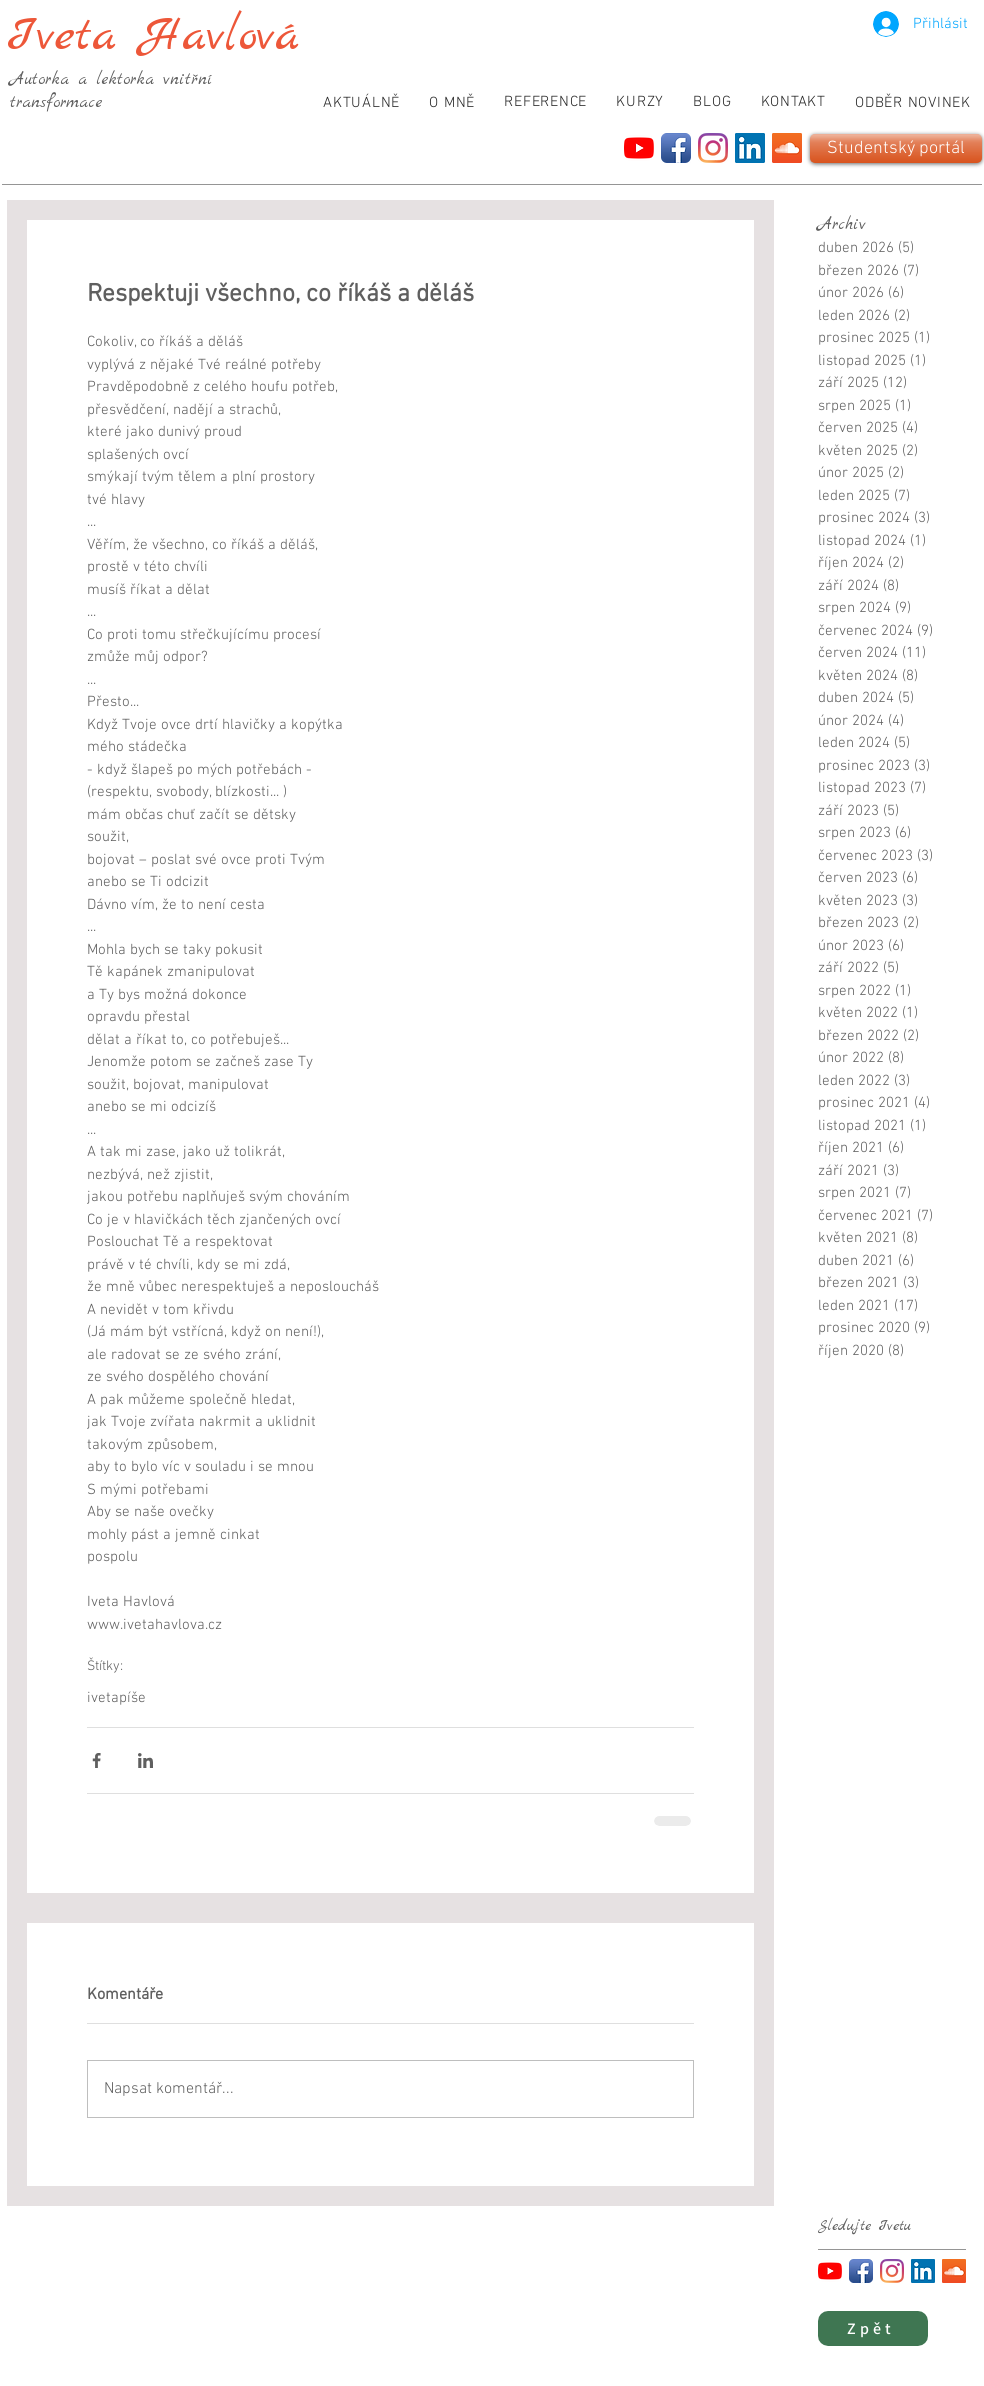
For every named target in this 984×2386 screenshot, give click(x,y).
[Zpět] (873, 2328)
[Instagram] (713, 148)
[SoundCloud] (787, 148)
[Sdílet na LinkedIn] (145, 1760)
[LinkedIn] (750, 148)
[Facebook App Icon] (676, 148)
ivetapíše (116, 1698)
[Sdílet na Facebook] (96, 1760)
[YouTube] (639, 148)
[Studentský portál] (896, 148)
